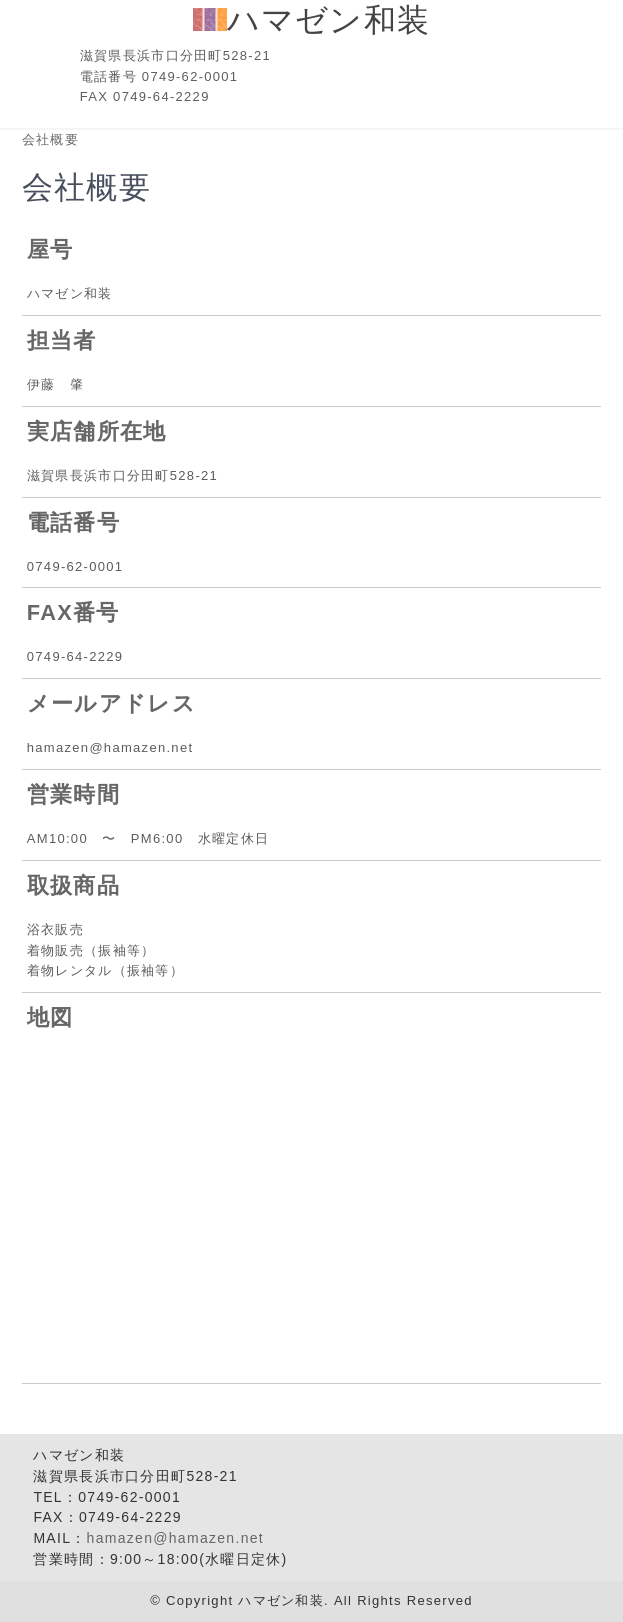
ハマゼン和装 (312, 20)
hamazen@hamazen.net (175, 1538)
